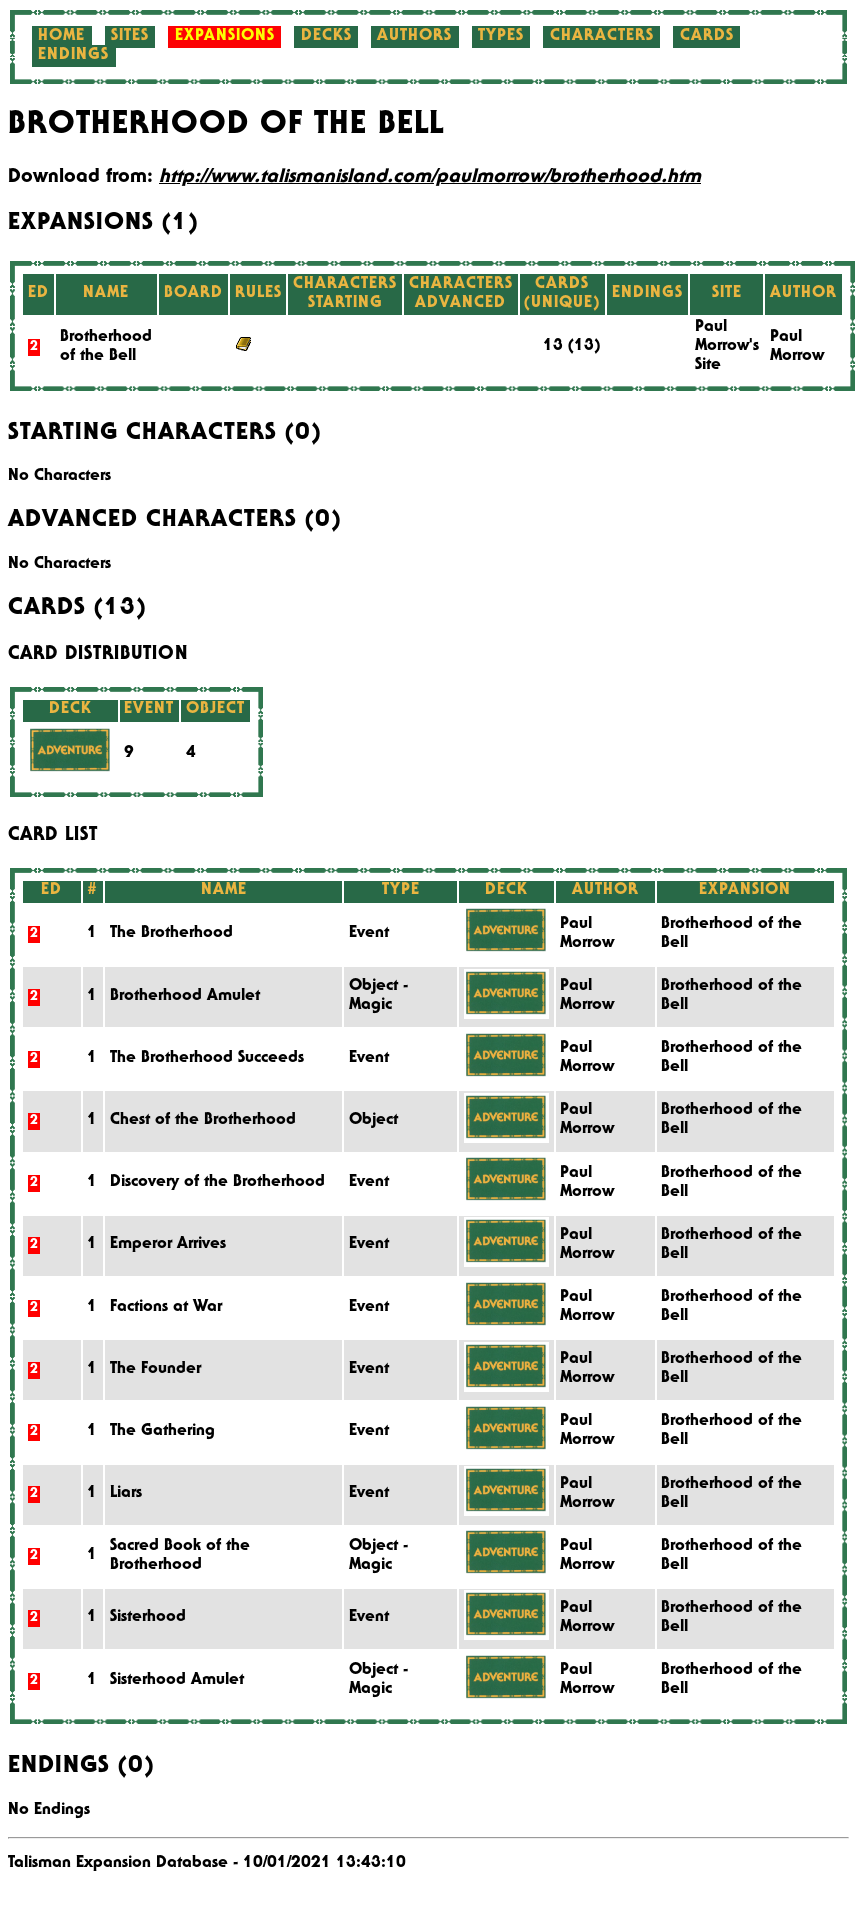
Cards (707, 37)
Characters (602, 37)
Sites (130, 37)
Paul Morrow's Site (727, 347)
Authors (414, 37)
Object (373, 1121)
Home (61, 37)
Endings (73, 56)
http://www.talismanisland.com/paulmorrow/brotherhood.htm (430, 178)
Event (369, 934)
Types (501, 37)
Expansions (225, 37)
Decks (326, 37)
